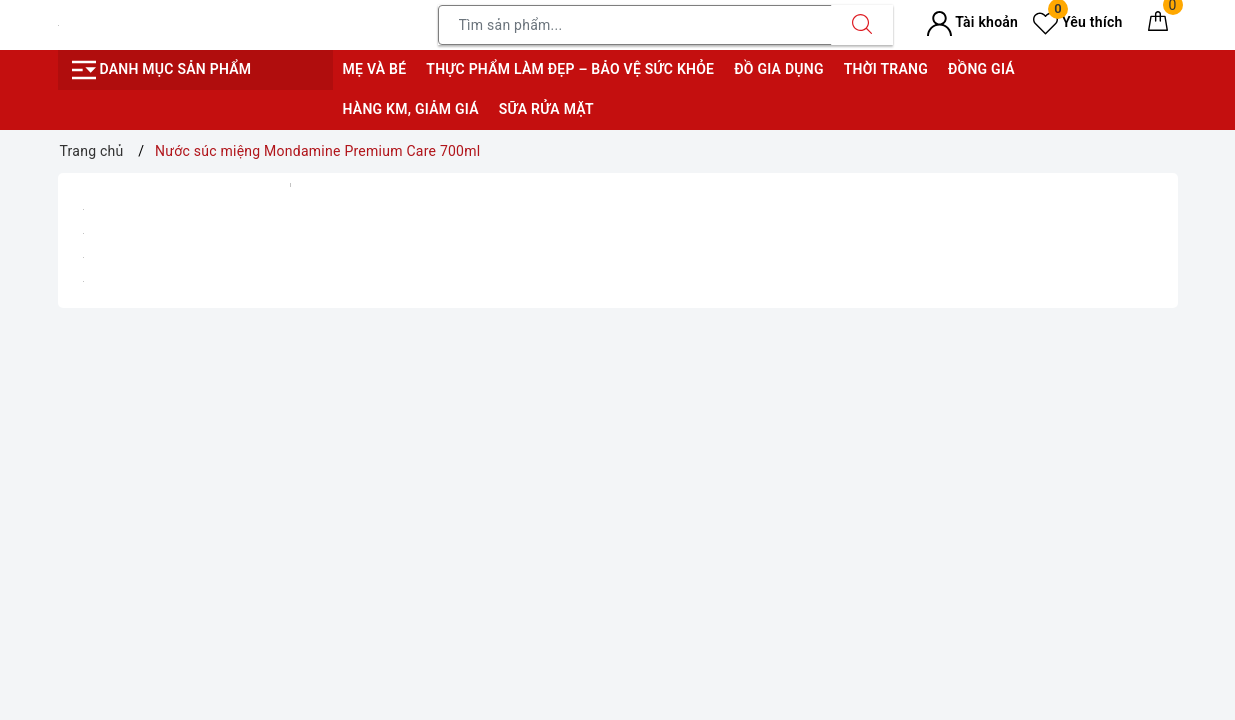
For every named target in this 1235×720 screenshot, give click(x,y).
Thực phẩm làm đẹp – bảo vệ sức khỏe (570, 69)
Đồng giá (981, 69)
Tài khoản (972, 22)
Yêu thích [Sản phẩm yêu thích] (1077, 22)
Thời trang (886, 69)
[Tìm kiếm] (862, 25)
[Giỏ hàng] (1158, 25)
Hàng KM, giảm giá (411, 109)
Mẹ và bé (375, 69)
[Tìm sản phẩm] (635, 25)
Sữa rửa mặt (546, 109)
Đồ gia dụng (778, 69)
